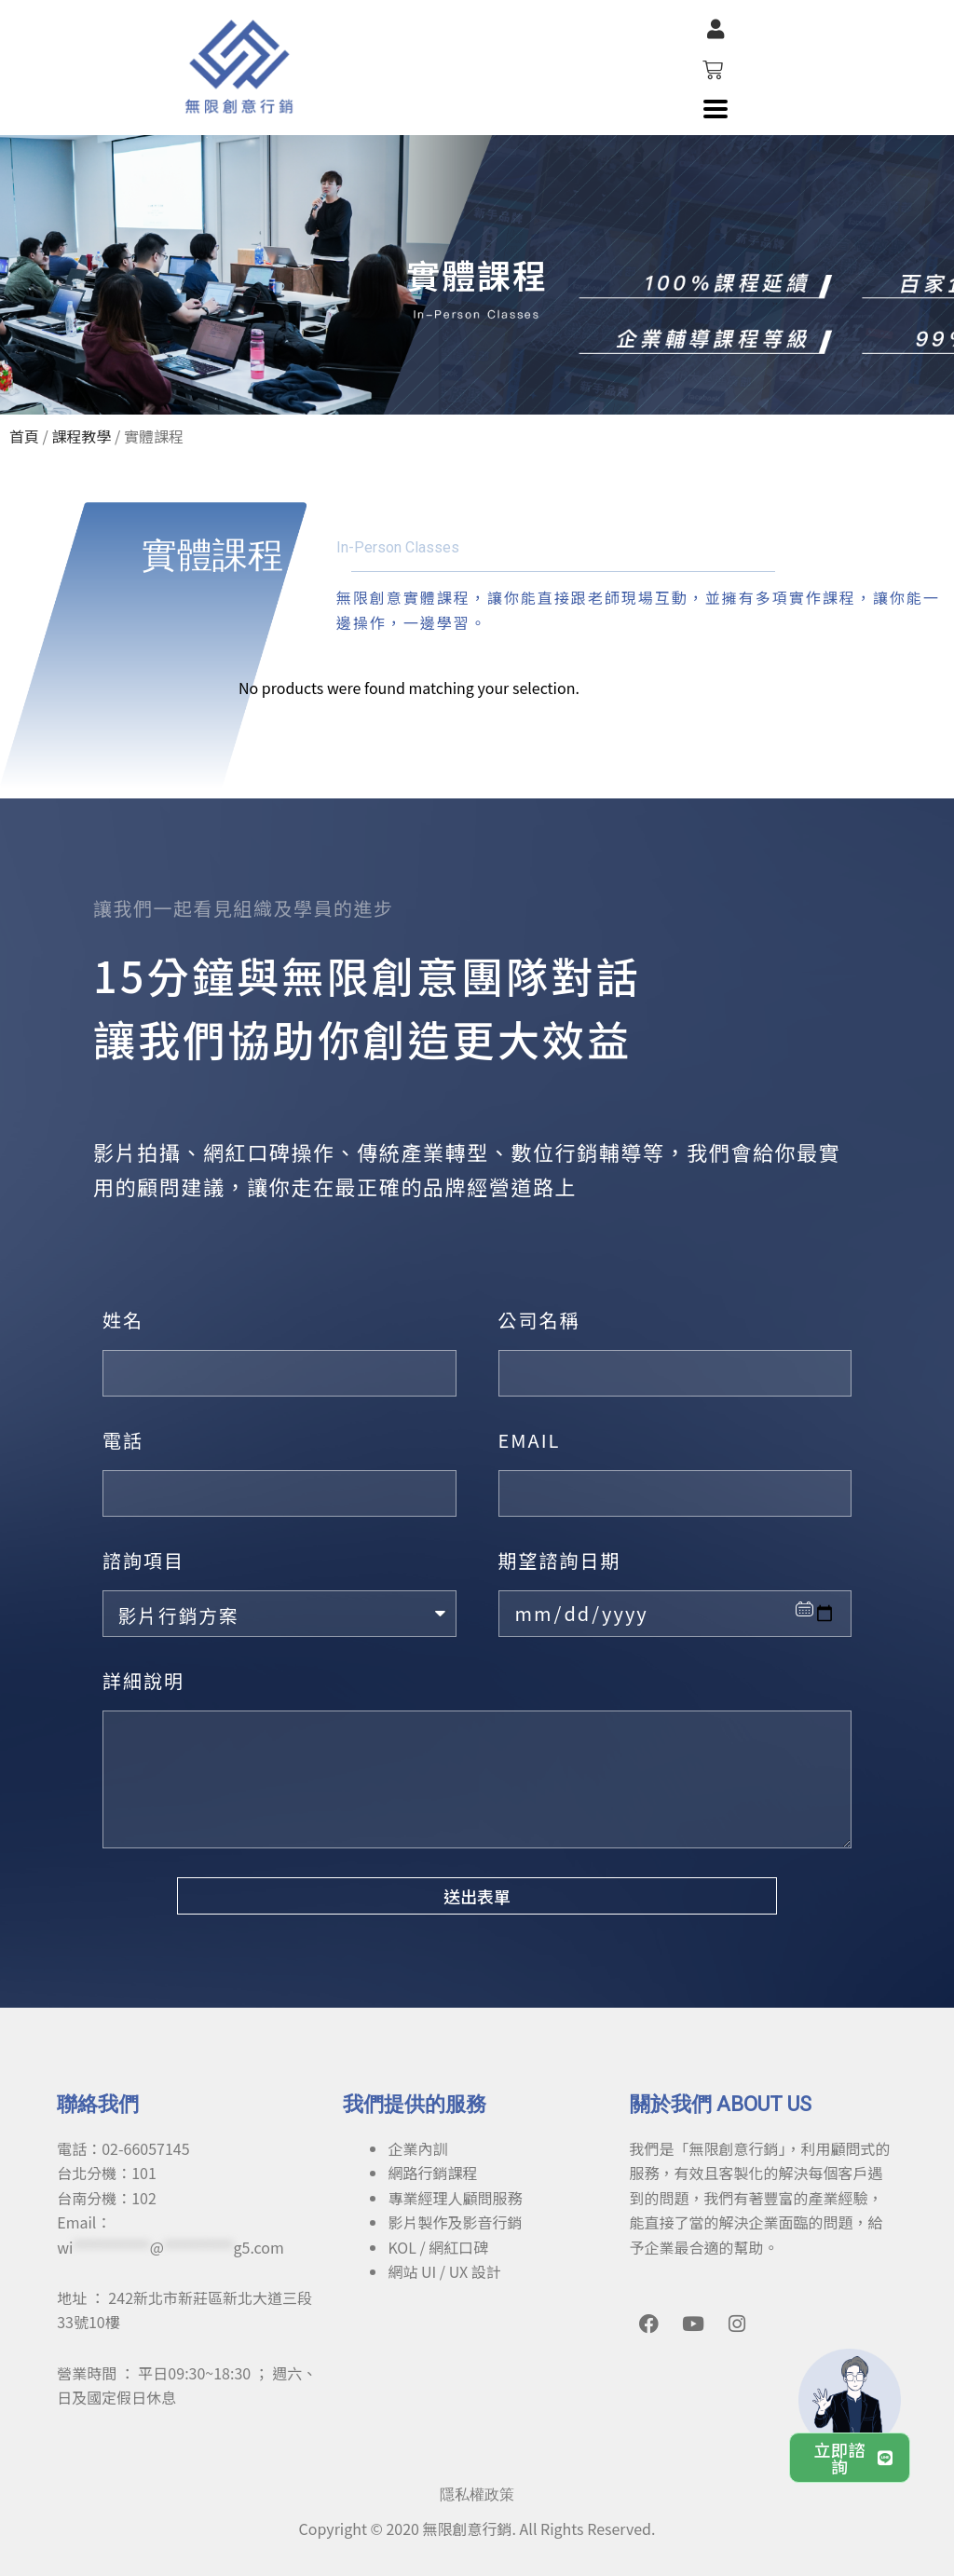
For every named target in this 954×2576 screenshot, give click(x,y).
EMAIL (529, 1439)
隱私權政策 (477, 2494)
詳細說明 (143, 1680)
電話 (122, 1439)
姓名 (122, 1319)
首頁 (24, 436)
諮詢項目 (143, 1560)
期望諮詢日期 (559, 1560)
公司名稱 (539, 1319)
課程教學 (81, 436)
